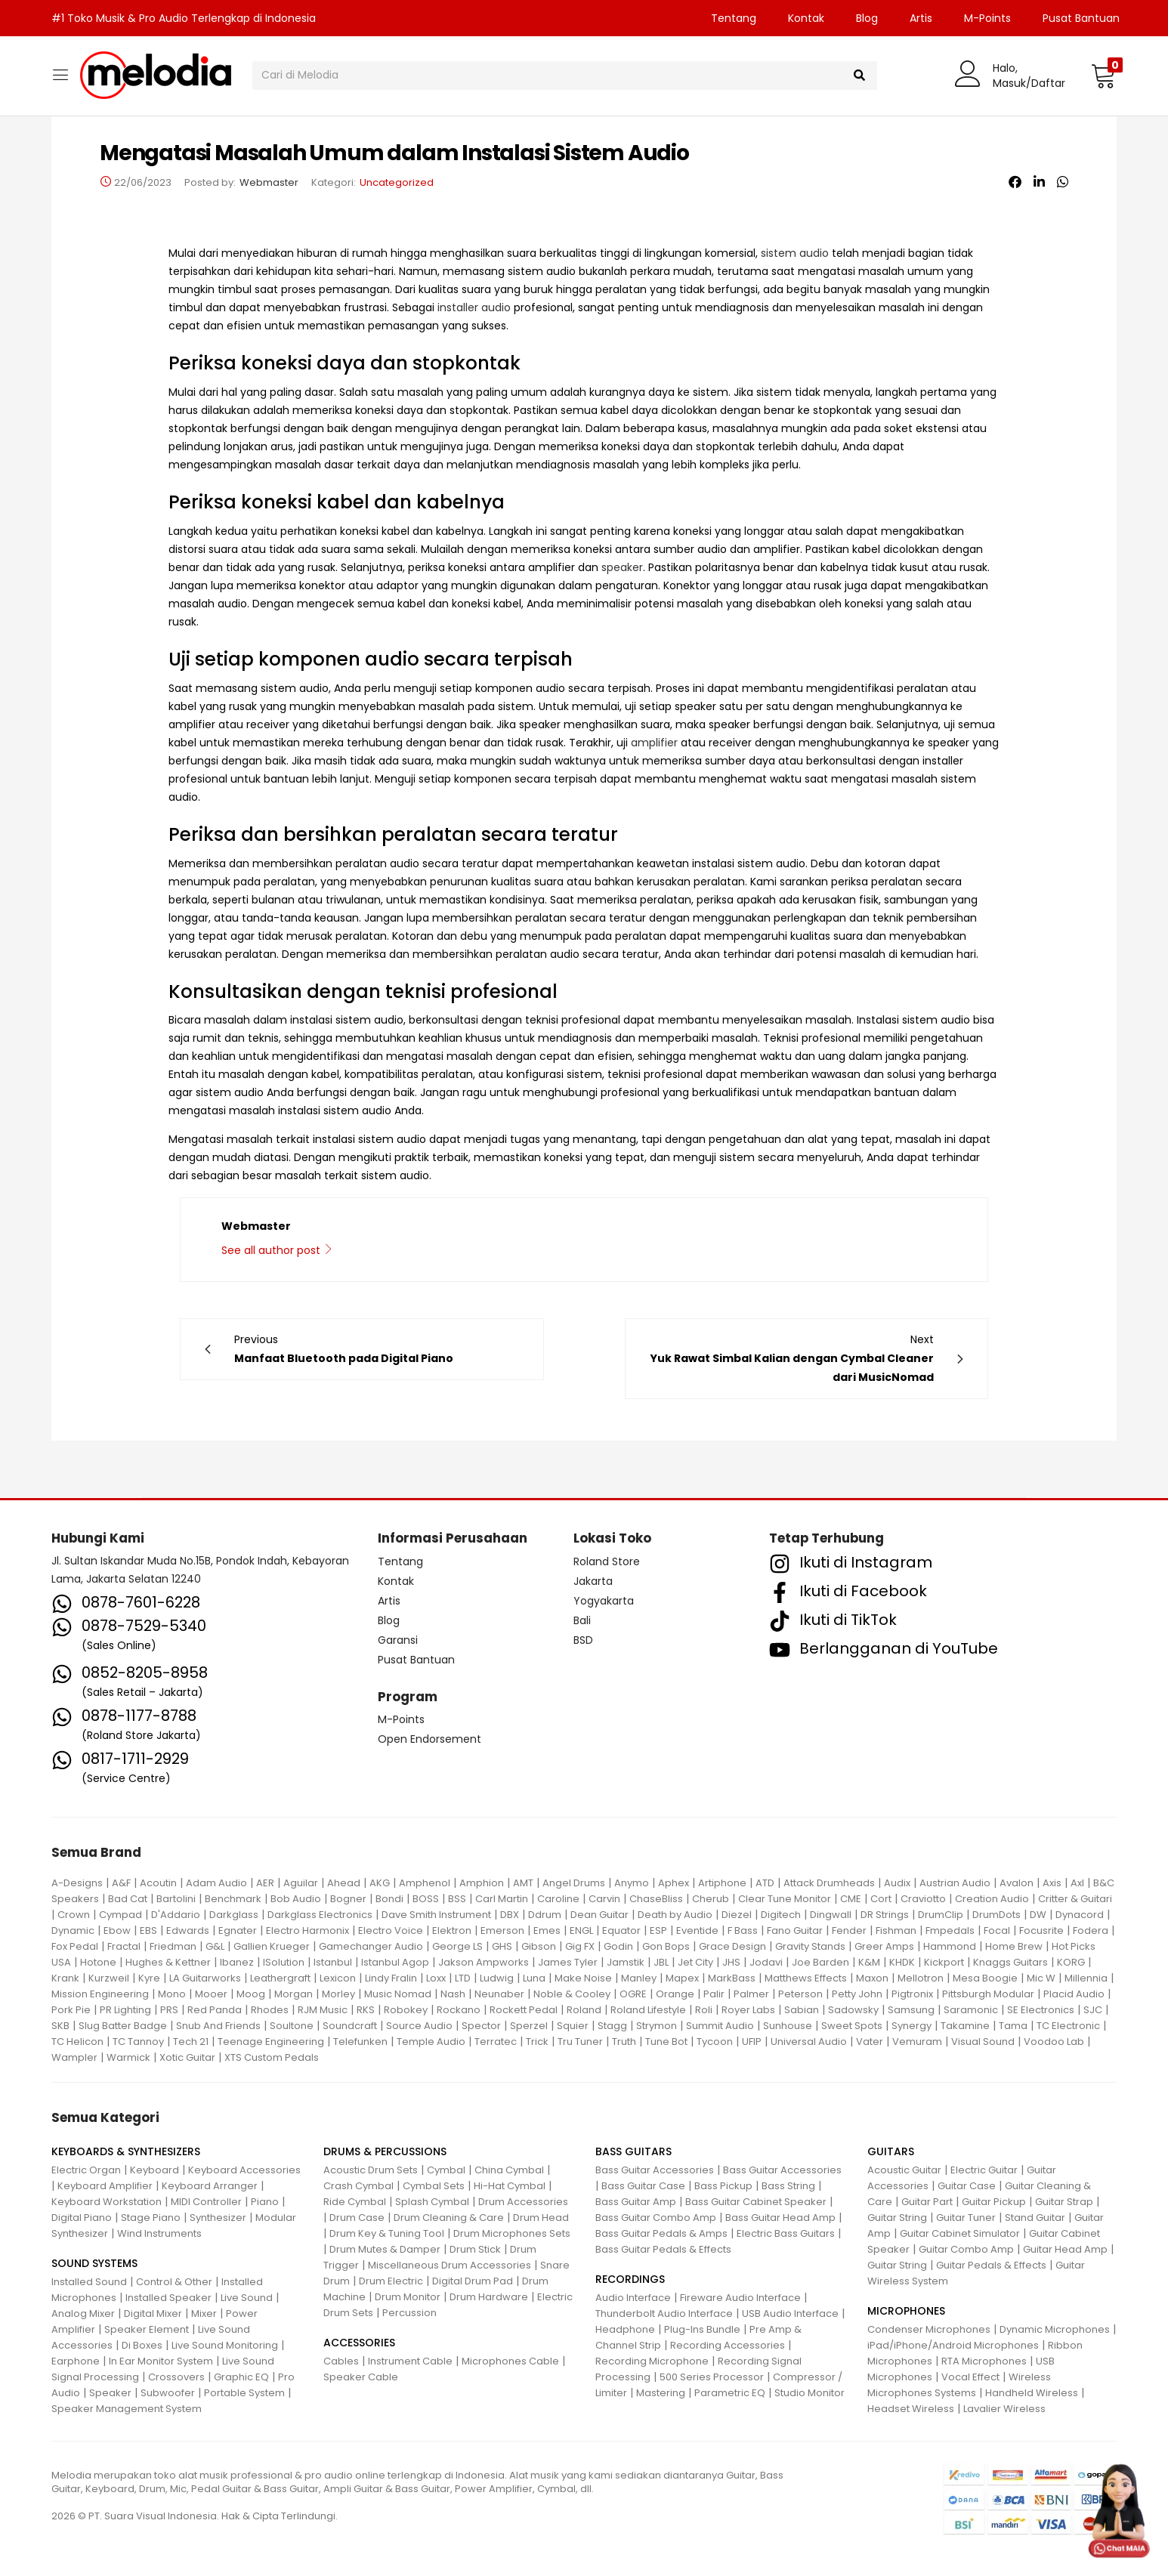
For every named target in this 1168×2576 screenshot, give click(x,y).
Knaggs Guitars (1010, 1962)
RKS (366, 2010)
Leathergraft (280, 1978)
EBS (148, 1930)
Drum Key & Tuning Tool (386, 2233)
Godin (618, 1946)
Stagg (612, 2025)
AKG (379, 1883)
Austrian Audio (954, 1883)
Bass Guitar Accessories (654, 2170)
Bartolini (176, 1899)
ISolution (283, 1962)
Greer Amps (884, 1946)
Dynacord (1079, 1914)
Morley (338, 1994)
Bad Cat (127, 1899)
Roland (584, 2010)
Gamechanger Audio (371, 1946)
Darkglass (233, 1914)
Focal (997, 1930)
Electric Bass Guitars (786, 2233)
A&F (121, 1883)
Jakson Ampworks (483, 1962)
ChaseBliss (656, 1899)
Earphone (75, 2361)
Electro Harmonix (307, 1930)
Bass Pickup (723, 2186)
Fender (849, 1930)
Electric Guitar (984, 2170)
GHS (502, 1946)
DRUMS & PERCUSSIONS (384, 2151)
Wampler (74, 2057)
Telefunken (360, 2041)
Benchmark (233, 1899)
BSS (457, 1899)
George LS (457, 1946)
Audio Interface (633, 2297)
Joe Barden (820, 1962)
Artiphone (722, 1883)
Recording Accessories (727, 2345)
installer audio (474, 307)
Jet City (695, 1962)
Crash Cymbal (358, 2186)
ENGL (581, 1930)
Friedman (173, 1946)
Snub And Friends (218, 2025)
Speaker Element (146, 2329)
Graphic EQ (241, 2377)
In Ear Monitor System (161, 2361)
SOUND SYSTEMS (94, 2263)
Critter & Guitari (1075, 1899)
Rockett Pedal (524, 2010)
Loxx (436, 1978)
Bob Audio (295, 1899)
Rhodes (270, 2010)
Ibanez (237, 1962)
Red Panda (214, 2010)
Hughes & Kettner (168, 1962)
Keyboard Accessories (244, 2170)
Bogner (348, 1899)
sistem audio (795, 253)
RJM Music (323, 2010)
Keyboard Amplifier (105, 2186)
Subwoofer (168, 2393)
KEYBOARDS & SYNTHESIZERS (125, 2151)
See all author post (277, 1250)
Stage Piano (151, 2217)
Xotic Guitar (187, 2057)
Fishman (896, 1930)
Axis (1052, 1883)
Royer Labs (748, 2010)
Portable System (244, 2393)
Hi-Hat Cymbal (509, 2186)
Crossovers (176, 2377)
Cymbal (446, 2170)
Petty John (857, 1994)
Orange (675, 1994)
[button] (1103, 75)
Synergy (911, 2025)
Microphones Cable (510, 2361)
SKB (60, 2025)
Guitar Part (927, 2202)
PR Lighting (125, 2010)
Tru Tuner (580, 2041)
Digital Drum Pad (472, 2281)
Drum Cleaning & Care (449, 2217)
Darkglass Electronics (319, 1914)
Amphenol (424, 1883)
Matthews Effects (806, 1978)
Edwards (187, 1930)
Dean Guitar (599, 1914)
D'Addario (175, 1914)
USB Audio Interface (790, 2313)
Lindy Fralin (391, 1978)
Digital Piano (81, 2217)
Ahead (343, 1883)
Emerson (502, 1930)
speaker (622, 567)
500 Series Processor (712, 2377)
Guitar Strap (1064, 2202)
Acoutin (158, 1883)
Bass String (788, 2186)
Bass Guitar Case (643, 2186)
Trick (537, 2041)
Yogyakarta (603, 1600)
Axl (1077, 1883)
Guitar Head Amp (1065, 2249)
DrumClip (940, 1914)
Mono (172, 1994)
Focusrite (1041, 1930)
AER (265, 1883)
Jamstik (625, 1962)
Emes (547, 1930)
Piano (265, 2202)
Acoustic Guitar (904, 2170)
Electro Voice (390, 1930)
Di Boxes (142, 2345)
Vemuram (917, 2041)
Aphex (673, 1883)
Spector (481, 2025)
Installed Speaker (168, 2297)
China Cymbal (509, 2170)
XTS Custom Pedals (271, 2057)
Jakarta (593, 1581)
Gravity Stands (810, 1946)
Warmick (128, 2057)
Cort (880, 1899)
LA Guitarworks (205, 1978)
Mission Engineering (100, 1994)
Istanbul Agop (395, 1962)
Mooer (211, 1994)
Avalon (1017, 1883)
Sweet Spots (851, 2025)
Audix (897, 1883)
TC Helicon (77, 2041)
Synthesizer (218, 2217)
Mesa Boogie (985, 1978)
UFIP (752, 2041)
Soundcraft (350, 2025)
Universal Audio (809, 2041)
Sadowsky (853, 2010)
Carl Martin (501, 1899)
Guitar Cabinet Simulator (960, 2233)
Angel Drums (573, 1883)
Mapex (682, 1978)
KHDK (902, 1962)
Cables (341, 2361)
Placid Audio (1074, 1994)
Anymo (631, 1883)
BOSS (426, 1899)
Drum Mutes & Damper (384, 2249)
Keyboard (154, 2170)
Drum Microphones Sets (511, 2233)
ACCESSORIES (359, 2342)
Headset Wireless (910, 2408)
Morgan (293, 1994)
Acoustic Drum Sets (370, 2170)
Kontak (806, 18)
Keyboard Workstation (106, 2202)
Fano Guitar (795, 1930)
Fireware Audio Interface (740, 2297)
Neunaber (499, 1994)
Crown (73, 1914)
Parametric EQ (729, 2393)
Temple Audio (431, 2041)
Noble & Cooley (571, 1994)
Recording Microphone (652, 2361)
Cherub (710, 1899)
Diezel (737, 1914)
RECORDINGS (630, 2279)
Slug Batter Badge (123, 2025)
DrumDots (996, 1914)
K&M (869, 1962)
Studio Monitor (809, 2393)
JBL (661, 1962)
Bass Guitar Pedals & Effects (663, 2249)
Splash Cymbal (432, 2202)
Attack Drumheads (829, 1883)
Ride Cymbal (354, 2202)
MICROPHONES (906, 2310)
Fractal (124, 1946)
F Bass (743, 1930)
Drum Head (541, 2217)
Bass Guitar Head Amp (780, 2217)
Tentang (733, 18)
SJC (1092, 2010)
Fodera (1090, 1930)
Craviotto (923, 1899)
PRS (169, 2010)
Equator (621, 1930)
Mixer (204, 2313)
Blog (867, 18)
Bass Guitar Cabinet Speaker (756, 2202)
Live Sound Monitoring (224, 2345)
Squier (573, 2025)
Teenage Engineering (271, 2041)
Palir (714, 1994)
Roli (703, 2010)
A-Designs (77, 1883)
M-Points (987, 18)
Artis (921, 18)
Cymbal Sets (434, 2186)
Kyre (149, 1978)
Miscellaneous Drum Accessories (449, 2265)
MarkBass (731, 1978)
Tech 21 (191, 2041)
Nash (452, 1994)
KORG (1071, 1962)
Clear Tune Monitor (784, 1899)
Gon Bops (666, 1946)
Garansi (398, 1640)
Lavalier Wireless (1004, 2408)
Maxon (872, 1978)
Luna (534, 1978)
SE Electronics (1040, 2010)
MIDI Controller (206, 2202)
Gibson (538, 1946)
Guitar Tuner (966, 2217)
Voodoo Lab (1054, 2041)
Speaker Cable (360, 2377)
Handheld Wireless (1031, 2393)
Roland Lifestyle (648, 2010)
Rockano (458, 2010)
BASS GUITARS (633, 2151)
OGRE (633, 1994)
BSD (583, 1640)
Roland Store (606, 1561)
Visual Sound (983, 2041)
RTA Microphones (984, 2361)
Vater (869, 2041)
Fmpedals (950, 1930)
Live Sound (247, 2297)
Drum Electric (391, 2281)
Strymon (656, 2025)
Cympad (120, 1914)
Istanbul (333, 1962)
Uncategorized (397, 182)
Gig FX (580, 1946)
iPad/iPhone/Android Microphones (953, 2345)
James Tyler (568, 1962)
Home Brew (1014, 1946)
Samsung (911, 2010)
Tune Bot (666, 2041)
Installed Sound (89, 2282)
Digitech (781, 1914)
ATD (764, 1883)
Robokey (406, 2010)
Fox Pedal (74, 1946)
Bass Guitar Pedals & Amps (661, 2233)
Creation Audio (992, 1899)
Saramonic (971, 2010)
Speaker (110, 2393)
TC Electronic (1068, 2025)
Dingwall (830, 1914)
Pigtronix (912, 1994)
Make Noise (583, 1978)
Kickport (944, 1962)
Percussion (409, 2313)
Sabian (801, 2010)
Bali (582, 1620)
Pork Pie (71, 2010)
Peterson (800, 1994)
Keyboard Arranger (210, 2186)
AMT (523, 1883)
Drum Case (357, 2217)
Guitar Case (967, 2186)
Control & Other (174, 2282)
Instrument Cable (410, 2361)
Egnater (237, 1930)
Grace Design (732, 1946)
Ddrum (544, 1914)
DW (1038, 1914)
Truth (624, 2041)
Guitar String (897, 2217)
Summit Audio (720, 2025)
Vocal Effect (970, 2377)
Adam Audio (216, 1883)
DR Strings (885, 1914)
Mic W (1041, 1978)
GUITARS (890, 2151)
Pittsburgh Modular (988, 1994)
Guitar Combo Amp (966, 2249)
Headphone (625, 2329)
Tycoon (715, 2041)
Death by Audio (675, 1914)
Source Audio (419, 2025)
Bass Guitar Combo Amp (655, 2217)
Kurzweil (108, 1978)
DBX (509, 1914)
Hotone (98, 1962)
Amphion (481, 1883)
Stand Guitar (1035, 2217)
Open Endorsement (429, 1739)
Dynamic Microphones (1055, 2329)
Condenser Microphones (928, 2329)
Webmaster (268, 182)
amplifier (654, 742)
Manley (639, 1978)
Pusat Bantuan (1081, 18)
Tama (1013, 2025)
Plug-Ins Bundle (702, 2329)
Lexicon (338, 1978)
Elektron (451, 1930)
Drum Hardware (489, 2297)
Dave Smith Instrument (436, 1914)
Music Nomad (397, 1994)
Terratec (495, 2041)
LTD (463, 1978)
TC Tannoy (138, 2041)
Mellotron (921, 1978)
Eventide (697, 1930)
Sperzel (529, 2025)
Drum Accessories (523, 2202)
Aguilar (300, 1883)
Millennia (1086, 1978)
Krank (65, 1978)
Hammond (949, 1946)
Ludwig (497, 1978)
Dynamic (72, 1930)
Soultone (292, 2025)
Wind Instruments (159, 2233)
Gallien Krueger (271, 1946)
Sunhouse (787, 2025)
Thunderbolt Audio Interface (664, 2313)
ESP (658, 1930)
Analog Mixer (83, 2313)
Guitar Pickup (994, 2202)
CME (850, 1899)
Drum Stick (475, 2249)
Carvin (604, 1899)
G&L (214, 1946)
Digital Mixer (153, 2313)
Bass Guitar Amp (635, 2202)
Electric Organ (86, 2170)
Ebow (117, 1930)
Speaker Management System (126, 2408)
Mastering (660, 2393)
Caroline (558, 1899)
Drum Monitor (407, 2297)
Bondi (389, 1899)
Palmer (751, 1994)
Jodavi (766, 1962)
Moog (250, 1994)
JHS (731, 1962)
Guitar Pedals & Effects (991, 2265)
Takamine (965, 2025)
